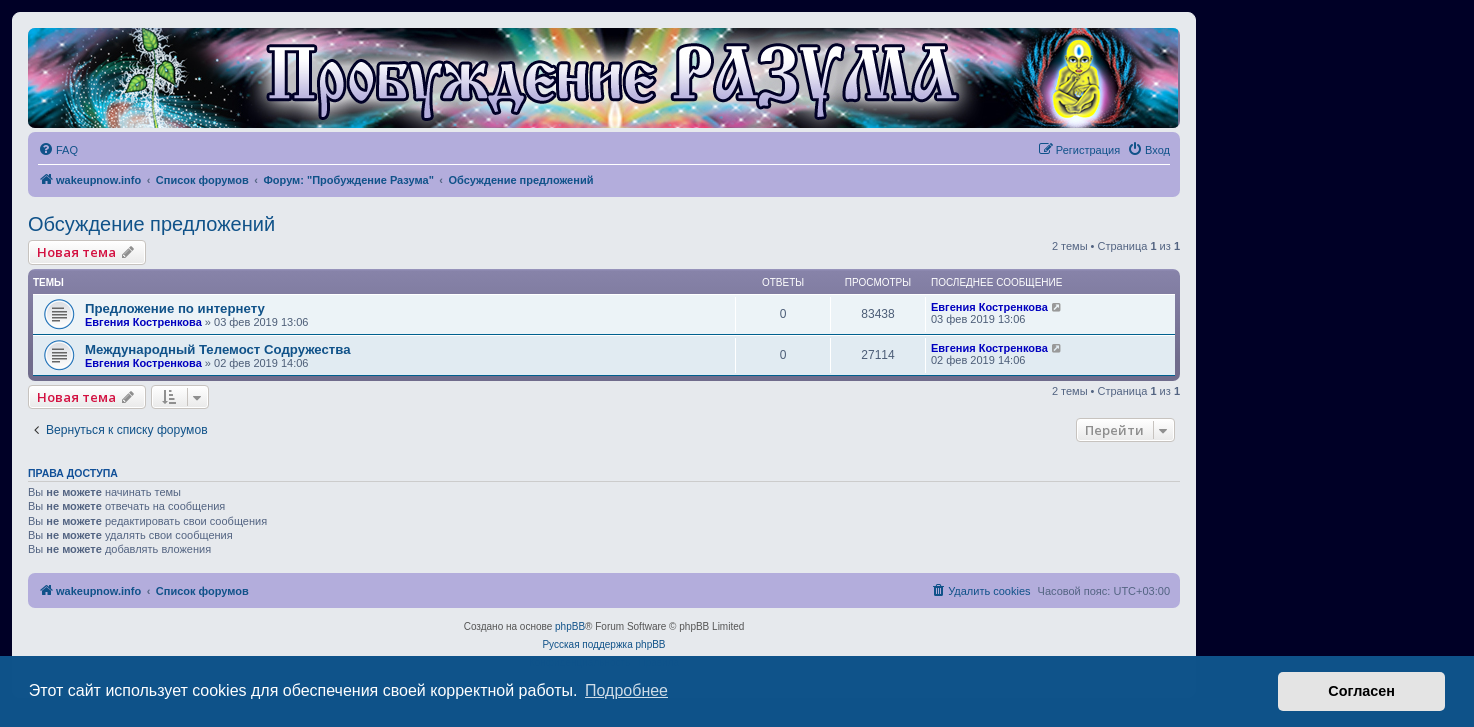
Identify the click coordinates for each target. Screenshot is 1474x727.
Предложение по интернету (175, 308)
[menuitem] (58, 150)
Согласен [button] (1361, 691)
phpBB (570, 626)
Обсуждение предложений (151, 224)
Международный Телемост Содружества (218, 349)
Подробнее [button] (626, 690)
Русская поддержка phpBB (603, 644)
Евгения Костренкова (143, 322)
